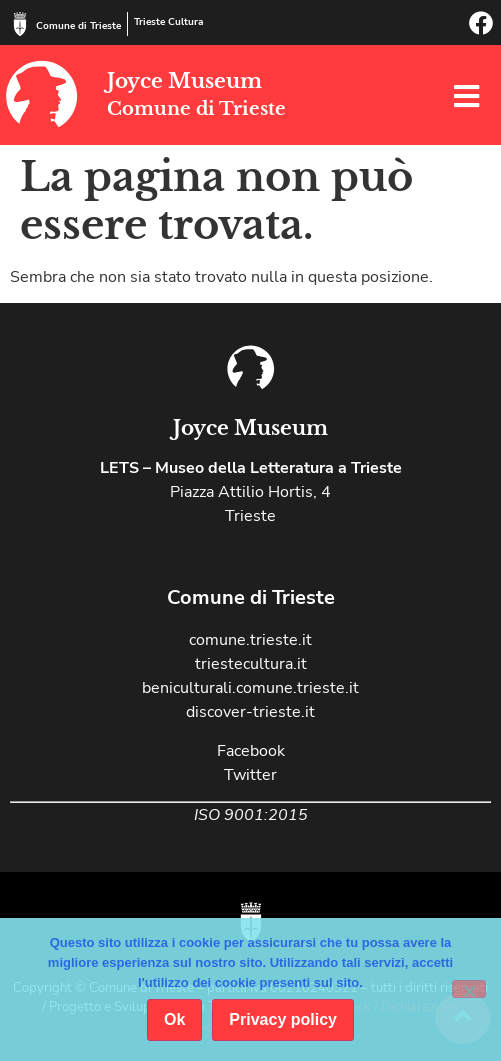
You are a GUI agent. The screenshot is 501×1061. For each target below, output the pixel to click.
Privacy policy (283, 1019)
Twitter (250, 775)
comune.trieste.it (250, 640)
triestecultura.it (251, 664)
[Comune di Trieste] (20, 24)
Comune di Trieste (78, 26)
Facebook (251, 751)
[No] (469, 989)
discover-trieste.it (250, 712)
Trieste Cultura (168, 22)
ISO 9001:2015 (251, 815)
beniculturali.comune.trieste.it (250, 688)
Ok (174, 1019)
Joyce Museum (184, 81)
